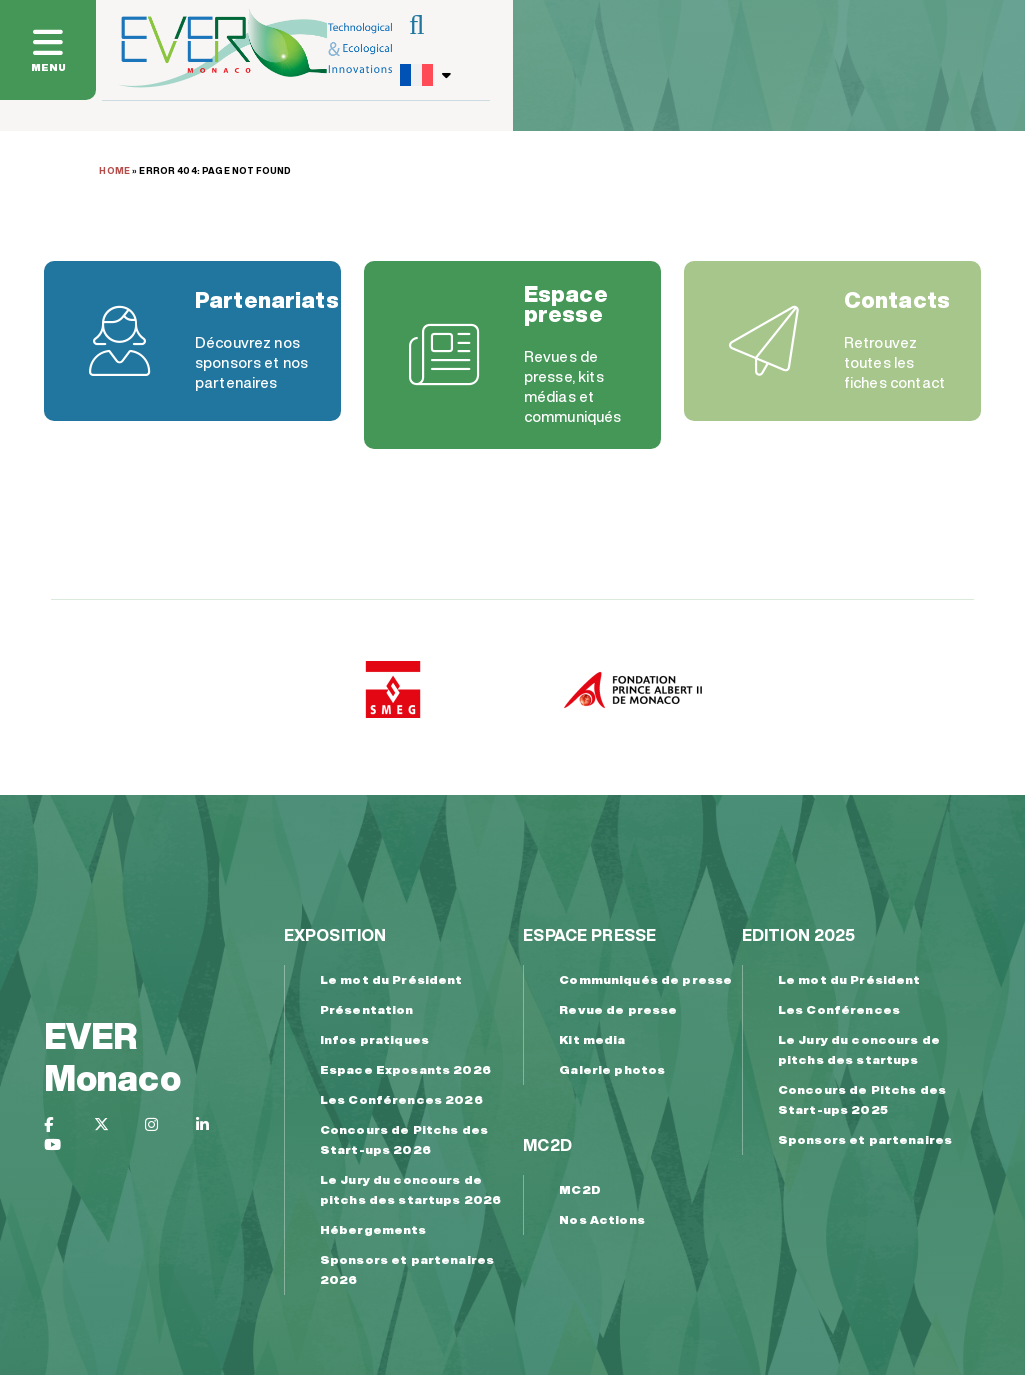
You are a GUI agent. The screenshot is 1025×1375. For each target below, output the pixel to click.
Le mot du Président (391, 979)
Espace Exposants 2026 (405, 1069)
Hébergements (373, 1229)
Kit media (592, 1039)
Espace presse (589, 935)
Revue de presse (618, 1009)
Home (114, 170)
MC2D (547, 1145)
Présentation (367, 1009)
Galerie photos (612, 1069)
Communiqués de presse (645, 979)
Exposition (335, 935)
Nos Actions (602, 1219)
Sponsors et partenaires (865, 1139)
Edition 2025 (799, 935)
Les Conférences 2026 (401, 1099)
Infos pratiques (374, 1039)
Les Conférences (839, 1009)
